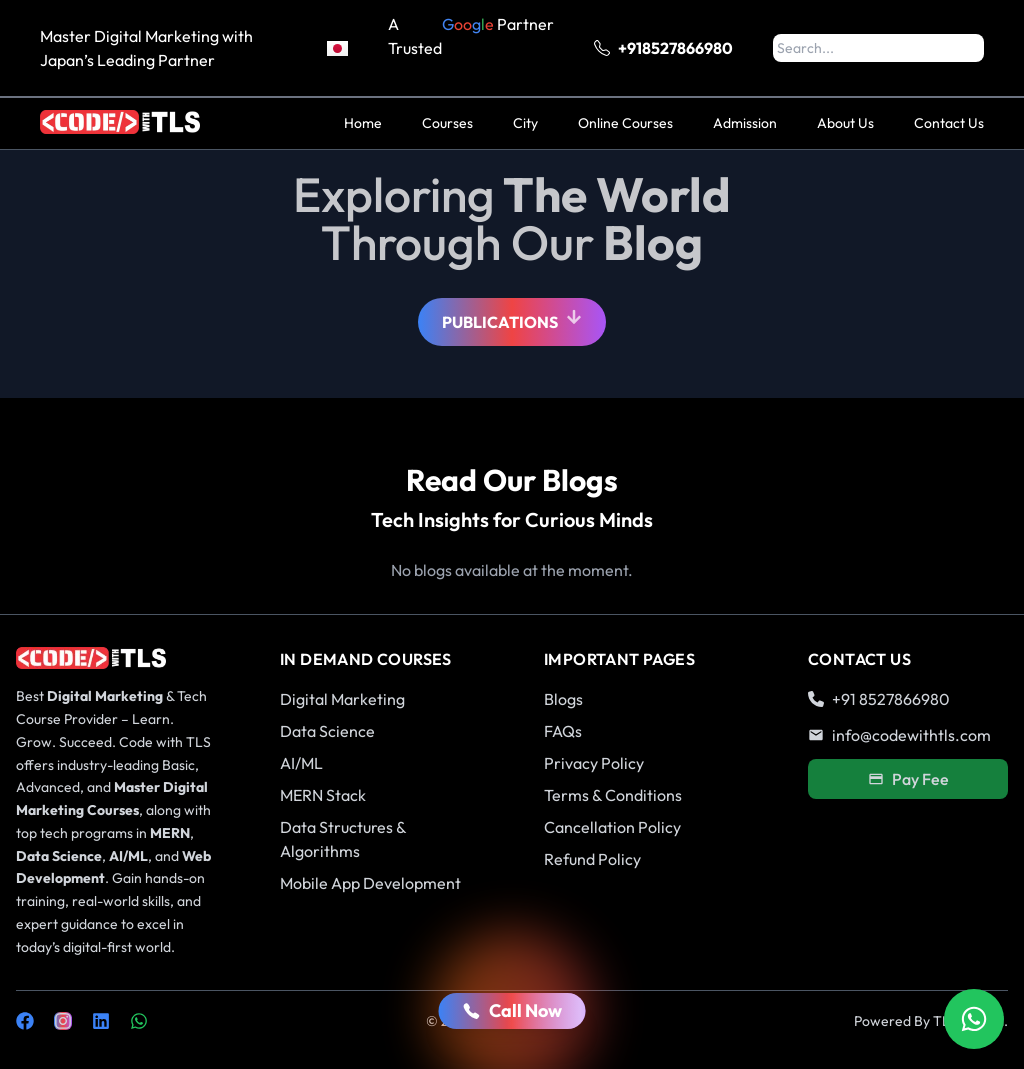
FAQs (563, 731)
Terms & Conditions (613, 795)
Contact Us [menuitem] (949, 123)
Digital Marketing (342, 699)
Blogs (563, 699)
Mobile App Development (370, 883)
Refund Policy (592, 859)
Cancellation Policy (612, 827)
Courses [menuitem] (447, 123)
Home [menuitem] (363, 123)
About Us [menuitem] (845, 123)
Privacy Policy (594, 763)
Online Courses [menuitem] (625, 123)
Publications (512, 319)
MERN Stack (323, 795)
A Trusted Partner (471, 48)
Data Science (327, 731)
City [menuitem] (525, 123)
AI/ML (301, 763)
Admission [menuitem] (745, 123)
